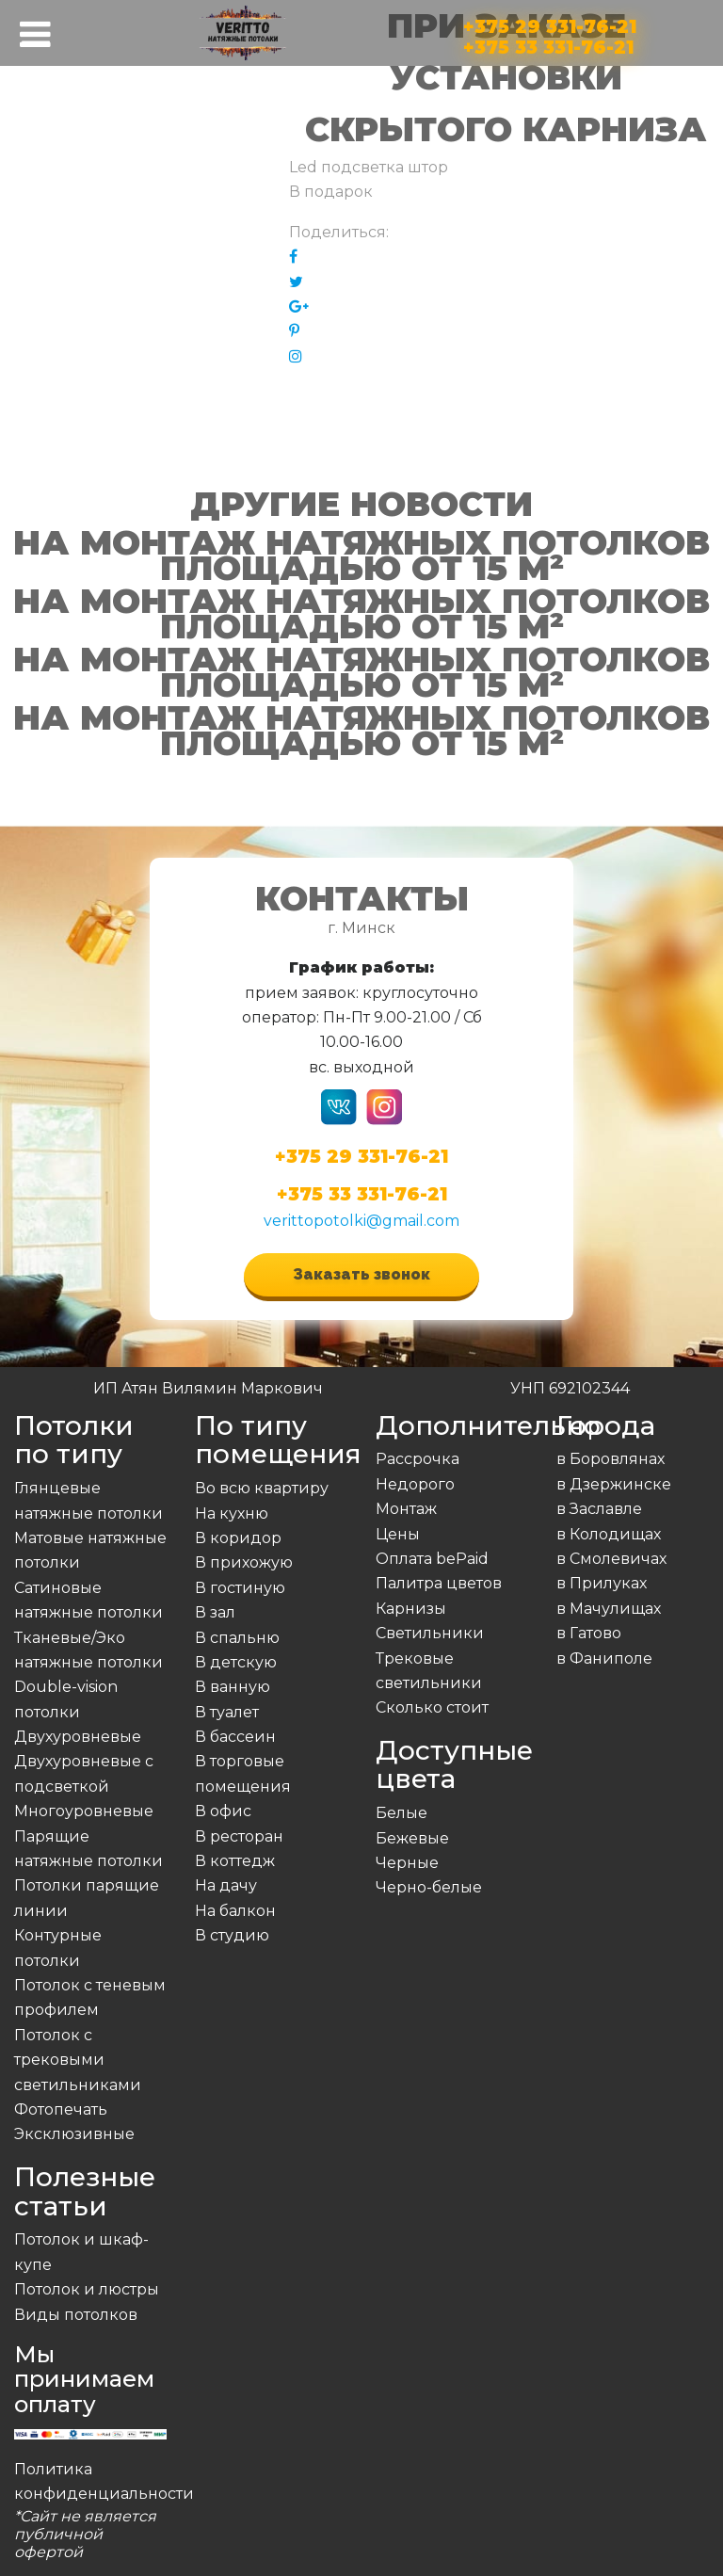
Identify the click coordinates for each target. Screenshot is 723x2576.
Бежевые (412, 1838)
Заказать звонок (361, 1274)
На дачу (226, 1885)
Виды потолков (75, 2315)
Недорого (415, 1484)
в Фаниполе (604, 1658)
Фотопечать (60, 2109)
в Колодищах (608, 1534)
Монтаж (406, 1509)
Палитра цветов (439, 1583)
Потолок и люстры (86, 2289)
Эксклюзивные (74, 2134)
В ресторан (239, 1836)
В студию (232, 1935)
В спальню (237, 1638)
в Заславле (599, 1509)
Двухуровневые (77, 1737)
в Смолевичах (611, 1559)
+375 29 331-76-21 (549, 23)
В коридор (238, 1538)
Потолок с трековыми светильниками (77, 2060)
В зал (215, 1612)
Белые (401, 1813)
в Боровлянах (610, 1459)
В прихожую (244, 1562)
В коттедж (235, 1861)
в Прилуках (601, 1583)
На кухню (231, 1513)
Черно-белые (429, 1887)
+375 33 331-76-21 (548, 44)
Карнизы (411, 1609)
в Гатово (588, 1633)
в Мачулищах (608, 1609)
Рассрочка (417, 1459)
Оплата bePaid (432, 1559)
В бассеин (235, 1737)
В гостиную (240, 1588)
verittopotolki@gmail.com (361, 1221)
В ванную (232, 1687)
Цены (398, 1534)
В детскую (236, 1662)
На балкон (235, 1911)
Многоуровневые (83, 1811)
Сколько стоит (432, 1707)
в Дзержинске (613, 1484)
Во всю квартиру (262, 1488)
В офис (223, 1811)
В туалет (227, 1712)
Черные (407, 1863)
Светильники (430, 1633)
